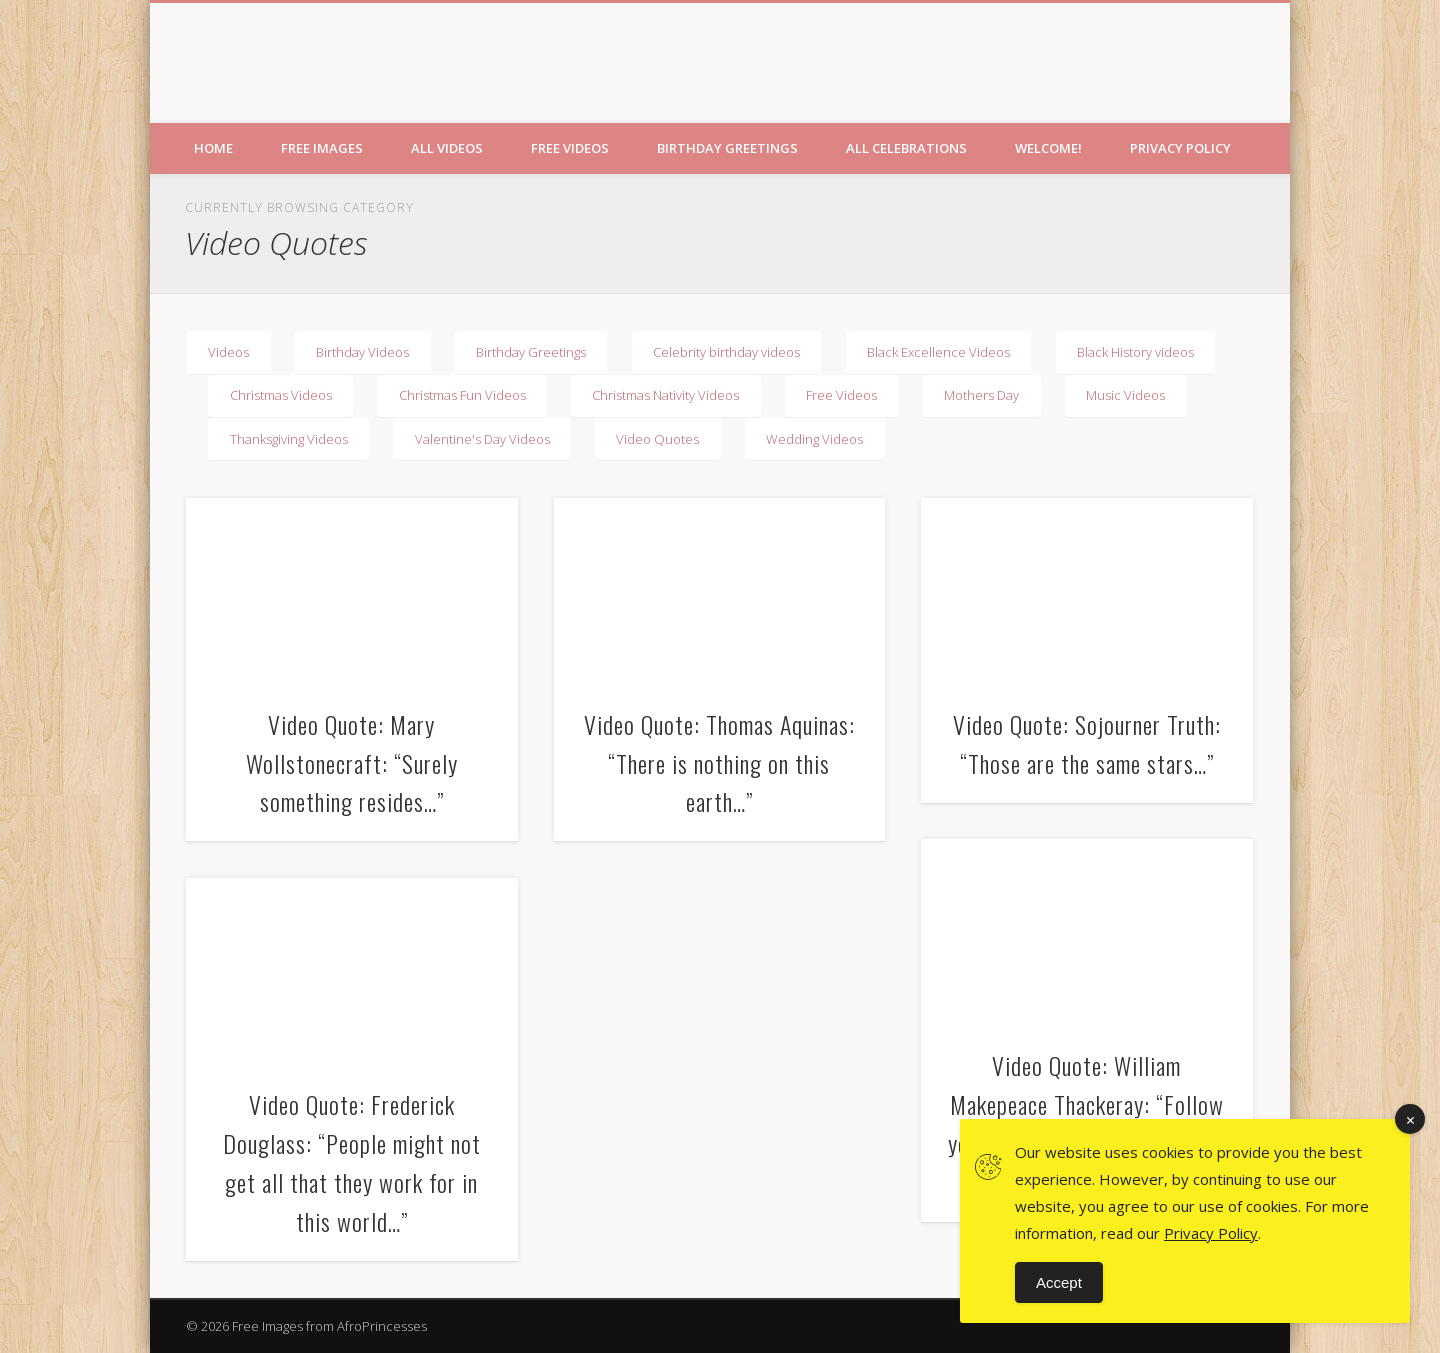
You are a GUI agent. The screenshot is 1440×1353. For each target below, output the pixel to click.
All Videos (447, 148)
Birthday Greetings (727, 148)
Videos (228, 352)
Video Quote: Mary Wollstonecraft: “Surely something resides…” (352, 763)
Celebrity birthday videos (726, 352)
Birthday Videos (362, 352)
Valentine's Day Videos (482, 439)
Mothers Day (981, 395)
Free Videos (570, 148)
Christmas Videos (281, 395)
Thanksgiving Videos (289, 439)
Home (213, 148)
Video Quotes (657, 439)
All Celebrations (906, 148)
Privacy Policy (1180, 148)
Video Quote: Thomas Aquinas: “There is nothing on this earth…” (719, 763)
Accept (1059, 1282)
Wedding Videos (814, 439)
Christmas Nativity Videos (665, 395)
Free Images (322, 148)
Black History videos (1135, 352)
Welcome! (1048, 148)
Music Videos (1125, 395)
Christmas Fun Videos (462, 395)
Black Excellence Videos (938, 352)
